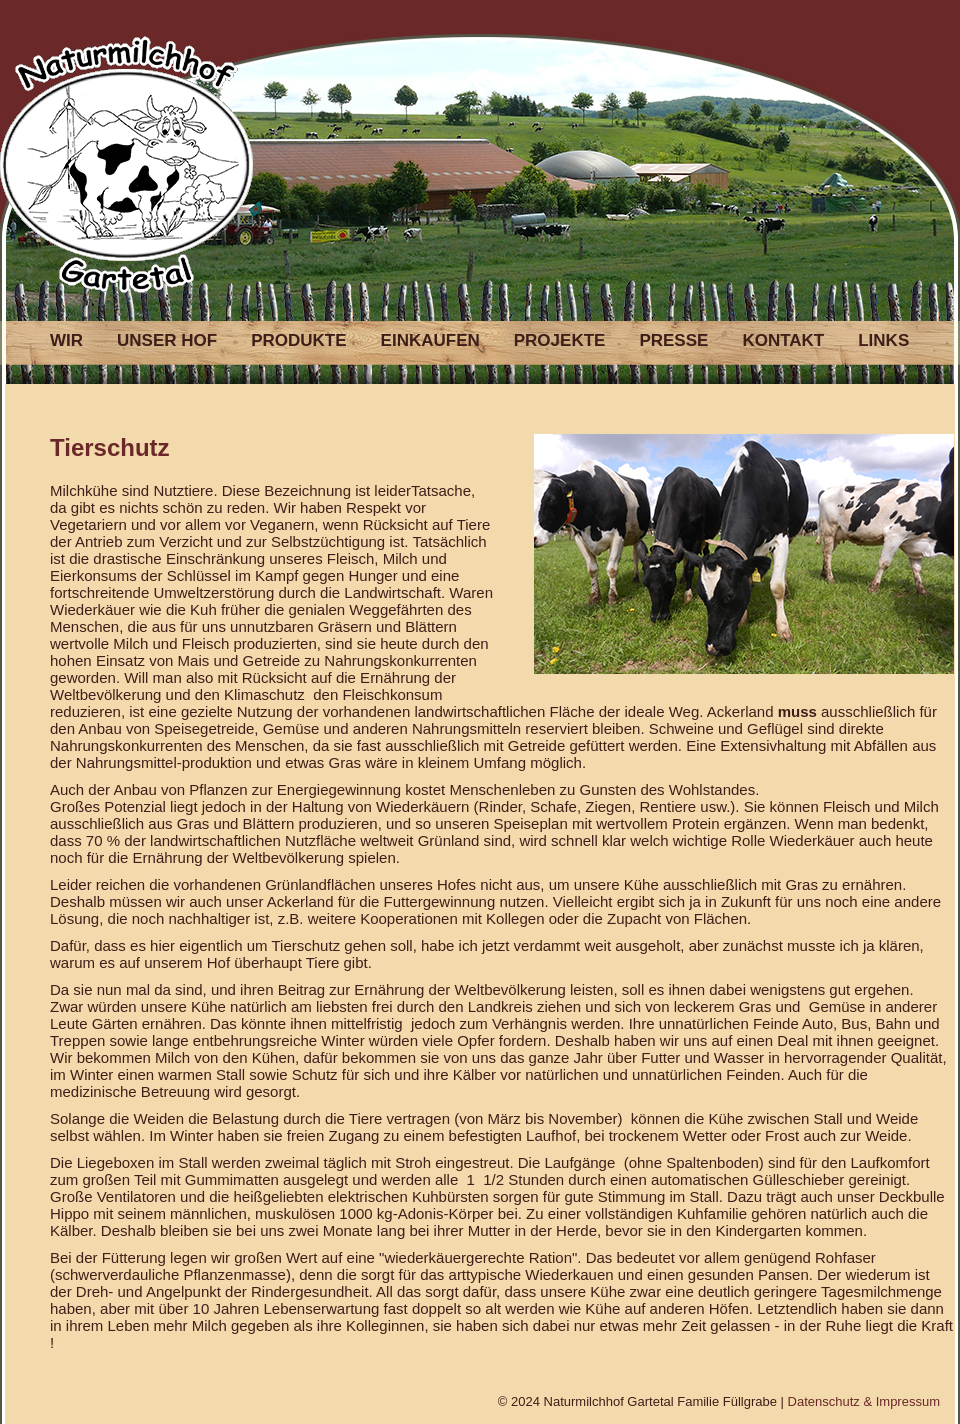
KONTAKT (783, 340)
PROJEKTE (560, 340)
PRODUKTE (298, 340)
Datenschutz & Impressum (864, 1401)
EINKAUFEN (430, 340)
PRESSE (673, 340)
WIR (66, 340)
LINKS (883, 340)
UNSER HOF (167, 340)
